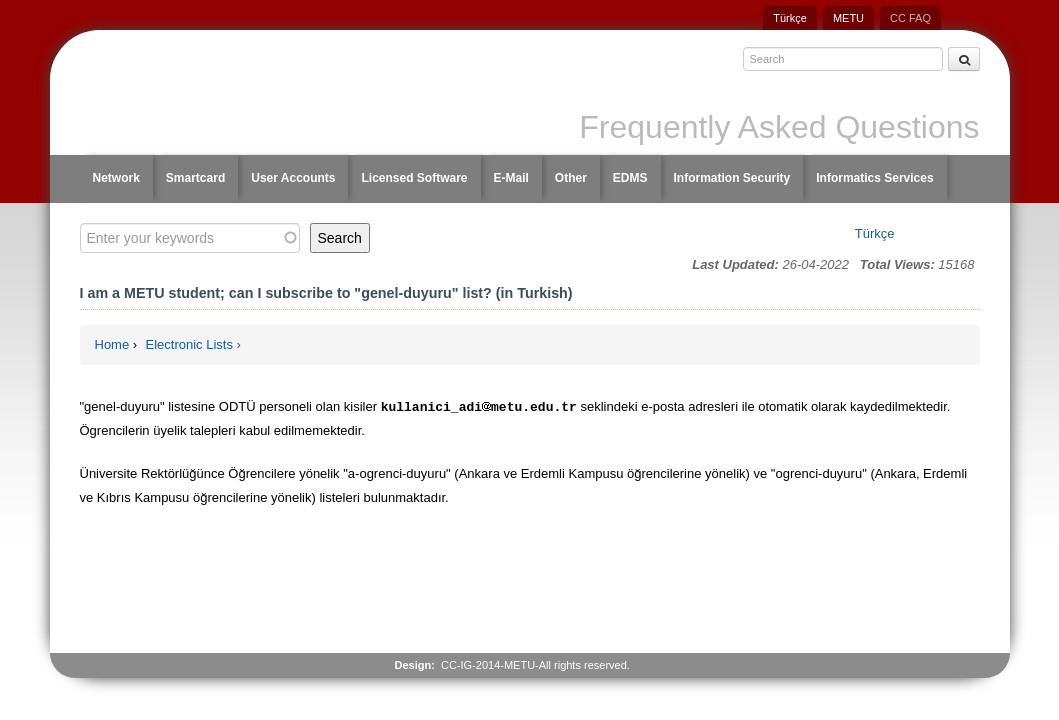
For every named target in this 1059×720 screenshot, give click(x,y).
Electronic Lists (189, 344)
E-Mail (511, 178)
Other (571, 178)
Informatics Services (874, 178)
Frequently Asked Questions (779, 127)
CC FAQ (910, 18)
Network (116, 178)
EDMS (630, 178)
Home (112, 344)
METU (848, 18)
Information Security (732, 178)
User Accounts (293, 178)
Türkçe (790, 18)
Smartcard (195, 178)
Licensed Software (414, 178)
